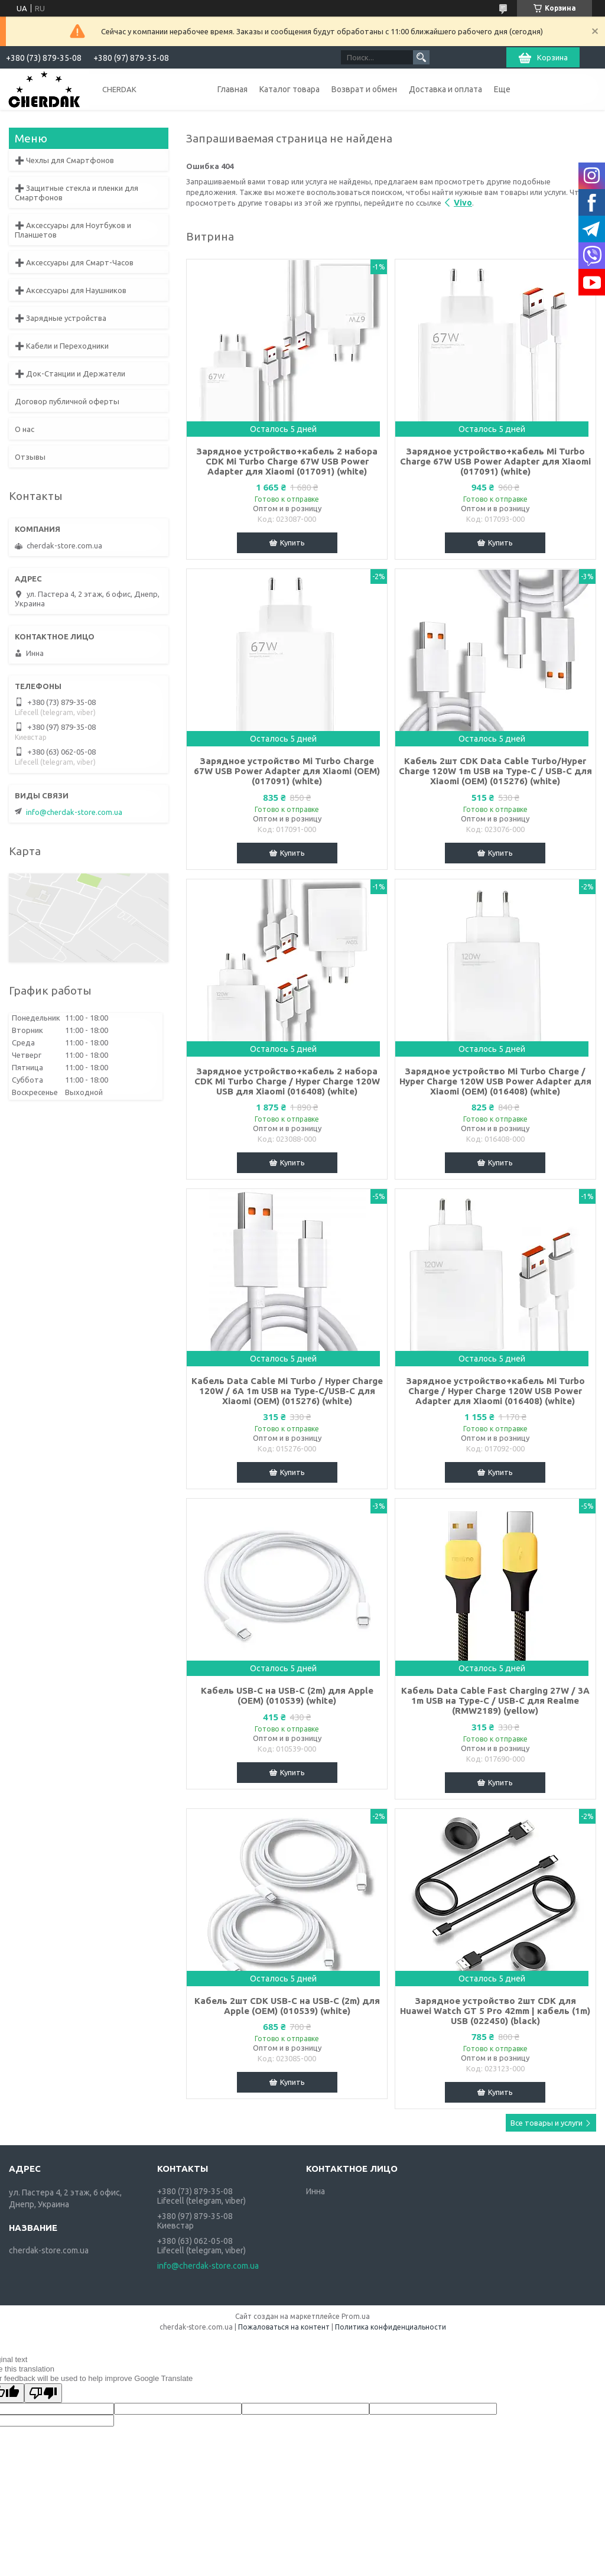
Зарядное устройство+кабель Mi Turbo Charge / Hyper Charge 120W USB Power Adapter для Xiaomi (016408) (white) (495, 1391)
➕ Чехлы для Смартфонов (64, 160)
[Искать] (421, 57)
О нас (24, 429)
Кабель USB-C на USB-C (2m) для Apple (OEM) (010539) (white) (287, 1695)
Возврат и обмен (364, 89)
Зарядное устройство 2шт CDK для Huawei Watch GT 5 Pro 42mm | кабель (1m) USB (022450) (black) (495, 2011)
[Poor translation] (43, 2393)
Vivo (463, 202)
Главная (232, 89)
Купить (292, 542)
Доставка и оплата (445, 89)
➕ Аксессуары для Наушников (70, 290)
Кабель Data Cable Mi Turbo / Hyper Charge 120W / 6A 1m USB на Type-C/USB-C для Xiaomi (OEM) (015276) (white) (287, 1391)
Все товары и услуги (546, 2123)
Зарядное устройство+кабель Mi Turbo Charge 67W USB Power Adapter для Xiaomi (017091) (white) (495, 461)
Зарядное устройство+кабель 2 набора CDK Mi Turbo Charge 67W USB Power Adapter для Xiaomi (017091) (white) (287, 461)
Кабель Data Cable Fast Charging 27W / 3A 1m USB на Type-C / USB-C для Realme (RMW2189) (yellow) (495, 1700)
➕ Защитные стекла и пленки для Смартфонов (76, 193)
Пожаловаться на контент (284, 2327)
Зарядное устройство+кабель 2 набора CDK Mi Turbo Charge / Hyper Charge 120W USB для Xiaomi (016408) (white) (287, 1081)
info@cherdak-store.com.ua (74, 812)
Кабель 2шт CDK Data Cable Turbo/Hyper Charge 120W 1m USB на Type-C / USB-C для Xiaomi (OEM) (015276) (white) (495, 771)
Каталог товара (289, 89)
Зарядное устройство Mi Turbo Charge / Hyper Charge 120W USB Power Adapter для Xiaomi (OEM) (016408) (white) (495, 1081)
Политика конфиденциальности (390, 2327)
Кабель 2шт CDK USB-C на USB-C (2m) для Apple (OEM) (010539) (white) (287, 2006)
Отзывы (30, 457)
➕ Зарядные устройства (60, 318)
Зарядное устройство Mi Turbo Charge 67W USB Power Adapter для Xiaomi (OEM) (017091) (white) (287, 771)
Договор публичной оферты (67, 401)
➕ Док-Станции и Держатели (70, 373)
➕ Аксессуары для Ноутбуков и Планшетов (73, 230)
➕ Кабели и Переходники (62, 346)
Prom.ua (355, 2316)
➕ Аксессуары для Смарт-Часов (74, 262)
